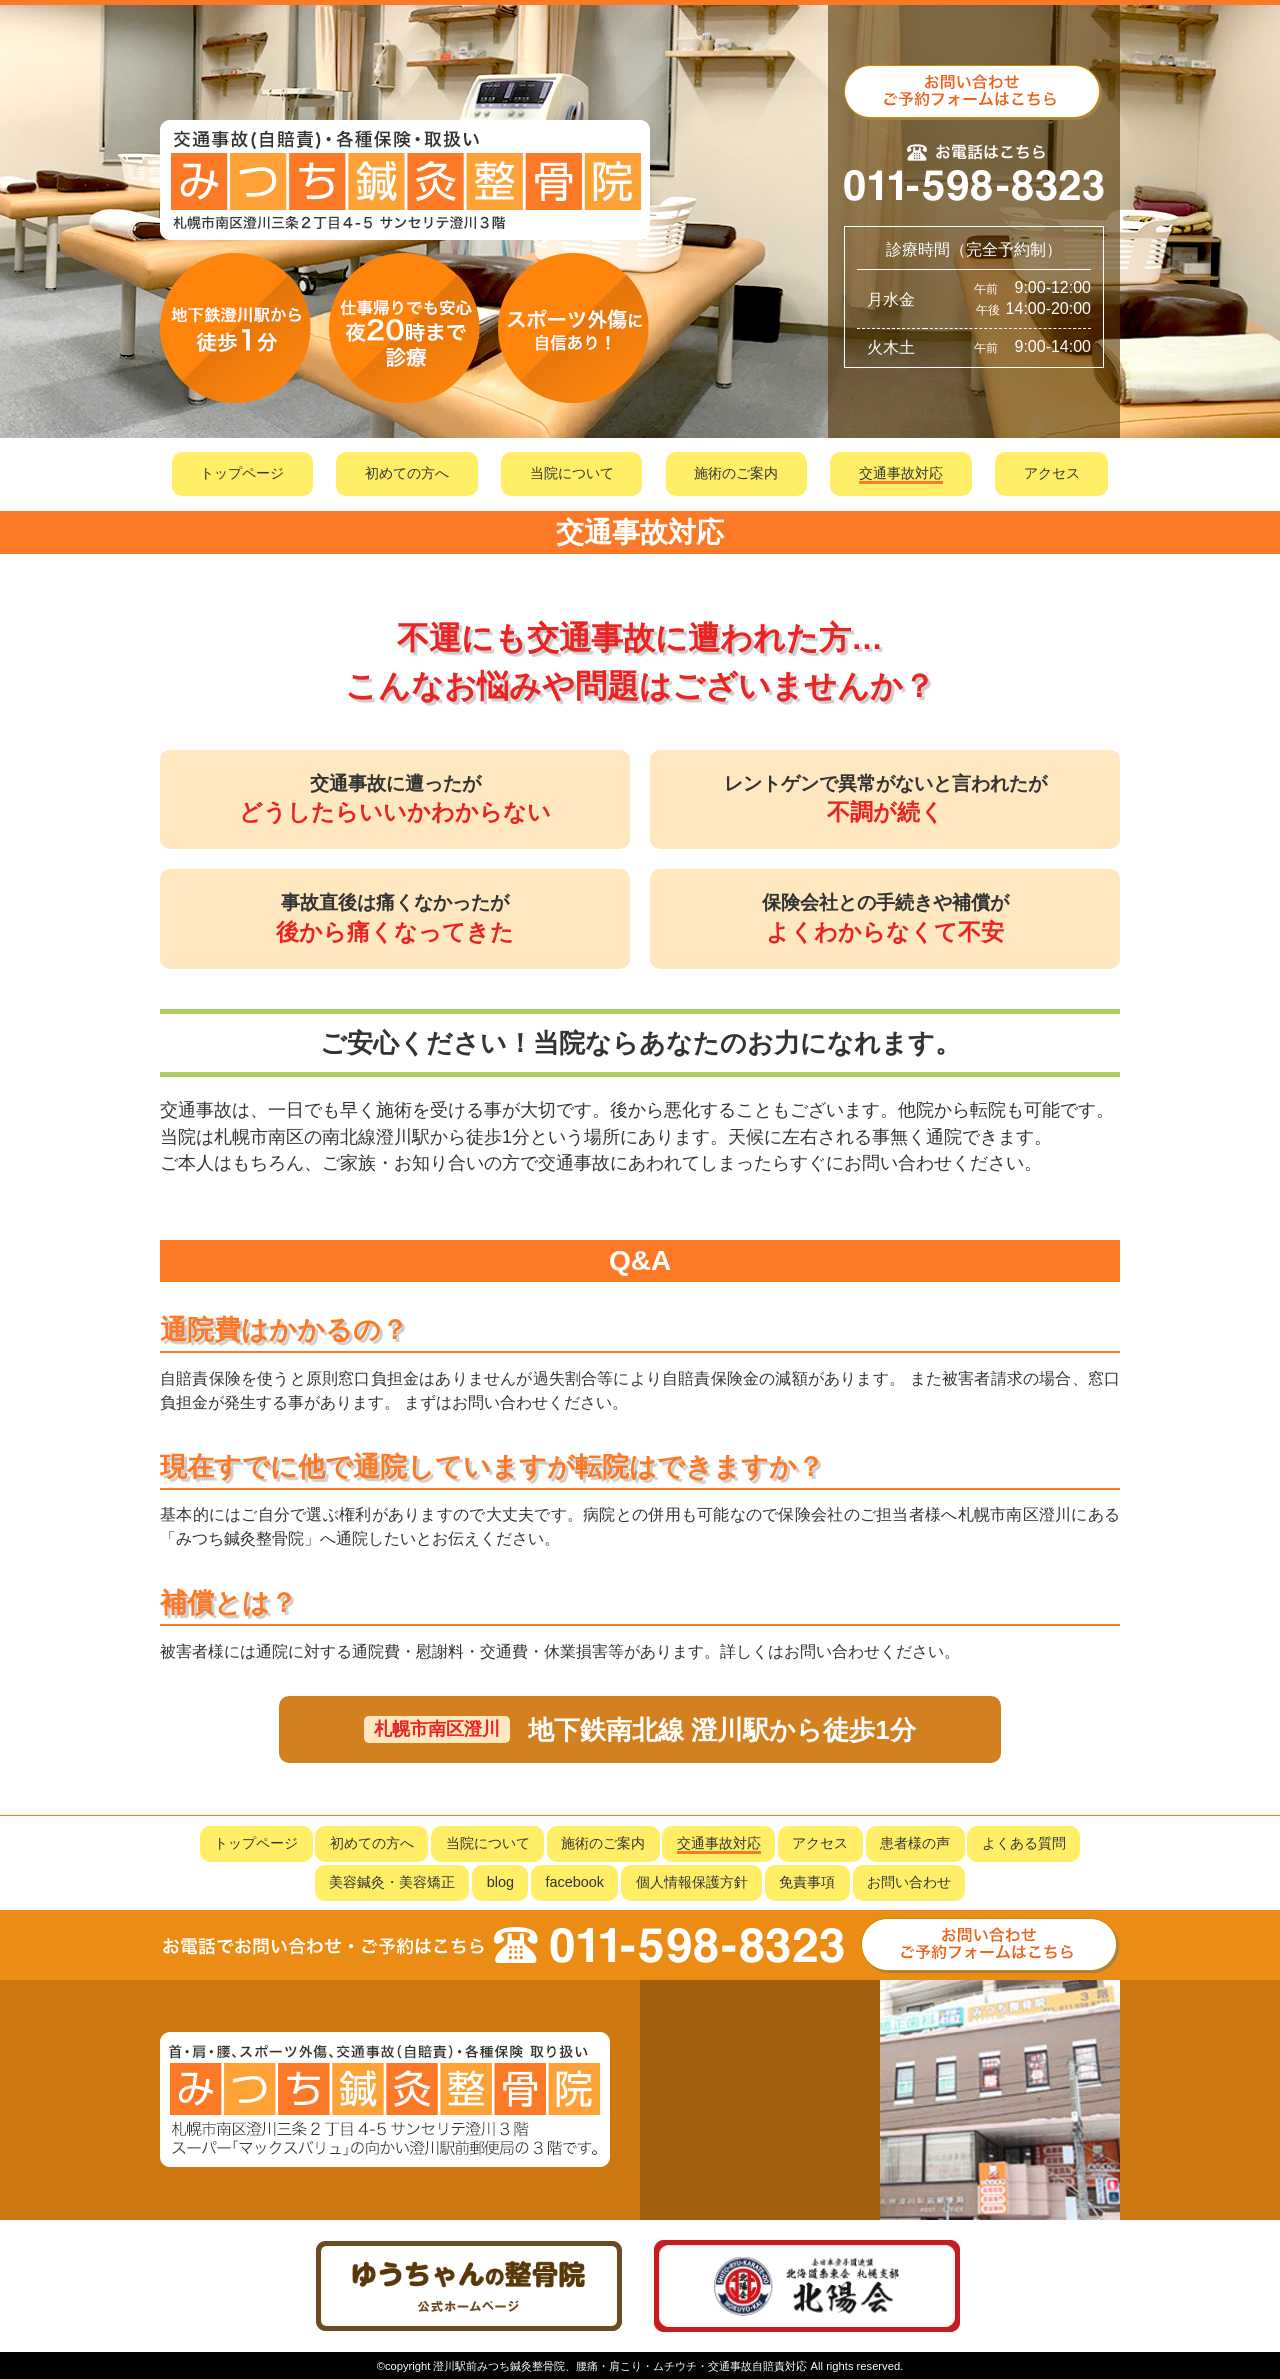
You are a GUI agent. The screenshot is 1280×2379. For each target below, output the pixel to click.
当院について (572, 473)
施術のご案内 (736, 473)
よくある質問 (1024, 1843)
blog (500, 1882)
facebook (575, 1882)
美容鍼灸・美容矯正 (392, 1882)
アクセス (1052, 473)
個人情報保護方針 (692, 1882)
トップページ (242, 473)
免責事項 (807, 1882)
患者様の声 (915, 1843)
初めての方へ (407, 473)
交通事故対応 (901, 473)
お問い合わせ (909, 1882)
